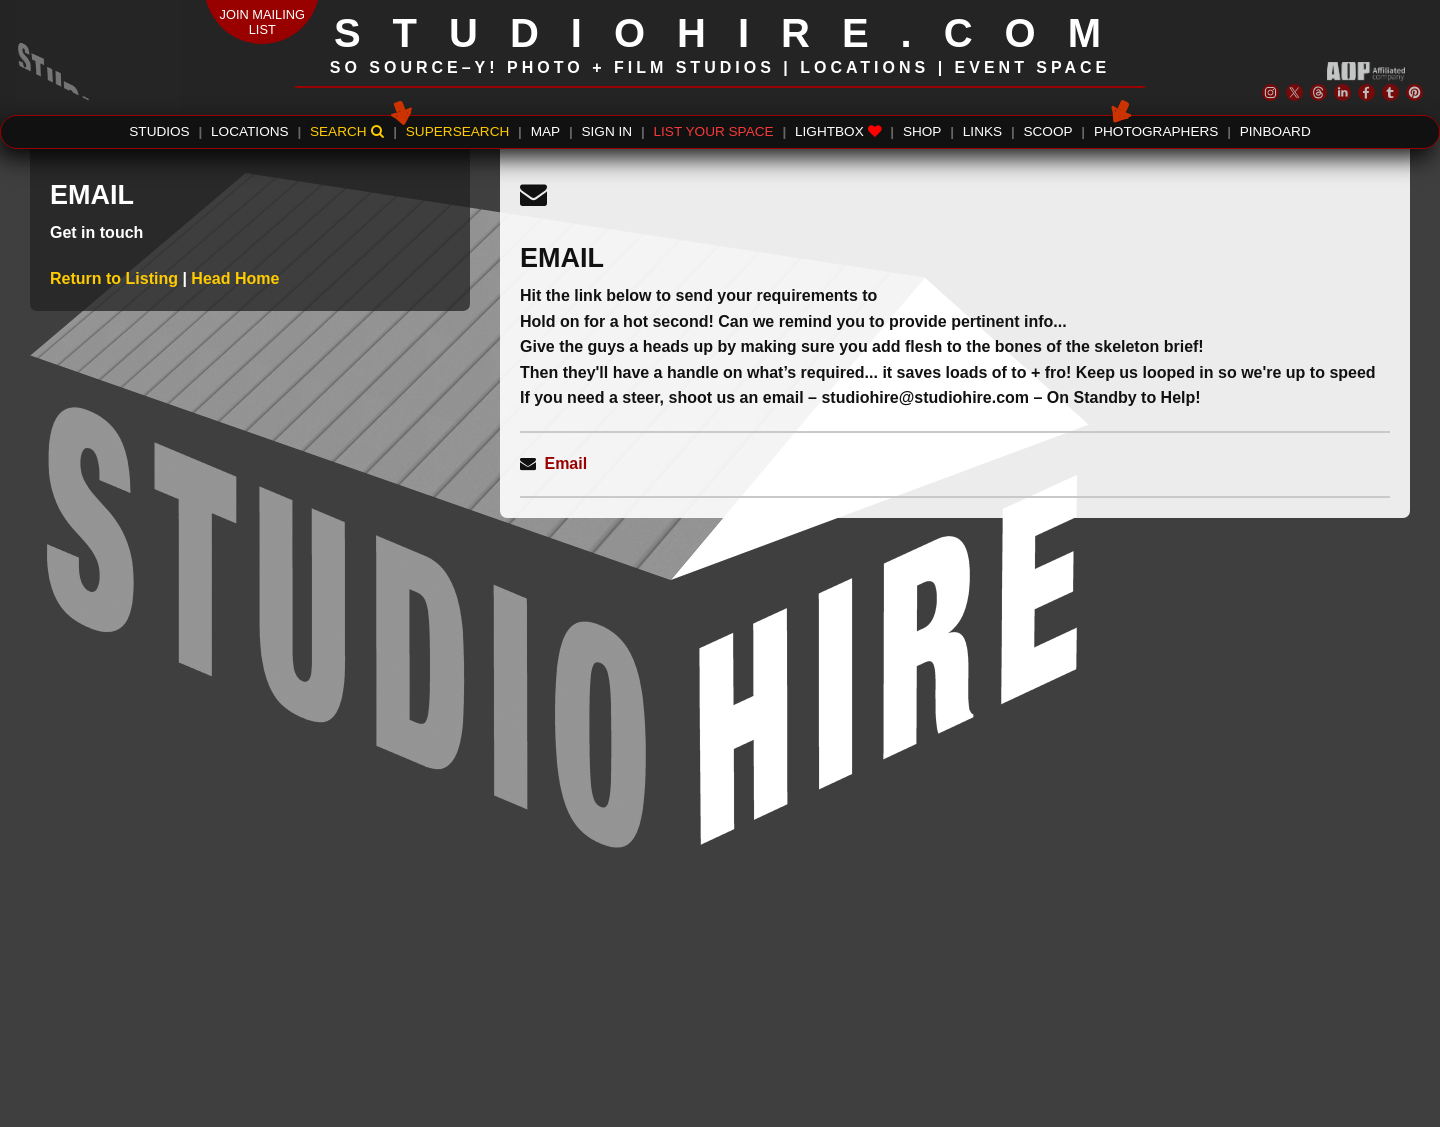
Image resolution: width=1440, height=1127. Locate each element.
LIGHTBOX (838, 131)
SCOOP (1047, 131)
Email (565, 463)
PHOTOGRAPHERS (1156, 129)
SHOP (922, 131)
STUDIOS (159, 131)
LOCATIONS (250, 131)
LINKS (982, 131)
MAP (545, 131)
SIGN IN (607, 131)
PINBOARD (1275, 131)
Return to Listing (116, 278)
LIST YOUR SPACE (714, 131)
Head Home (235, 278)
